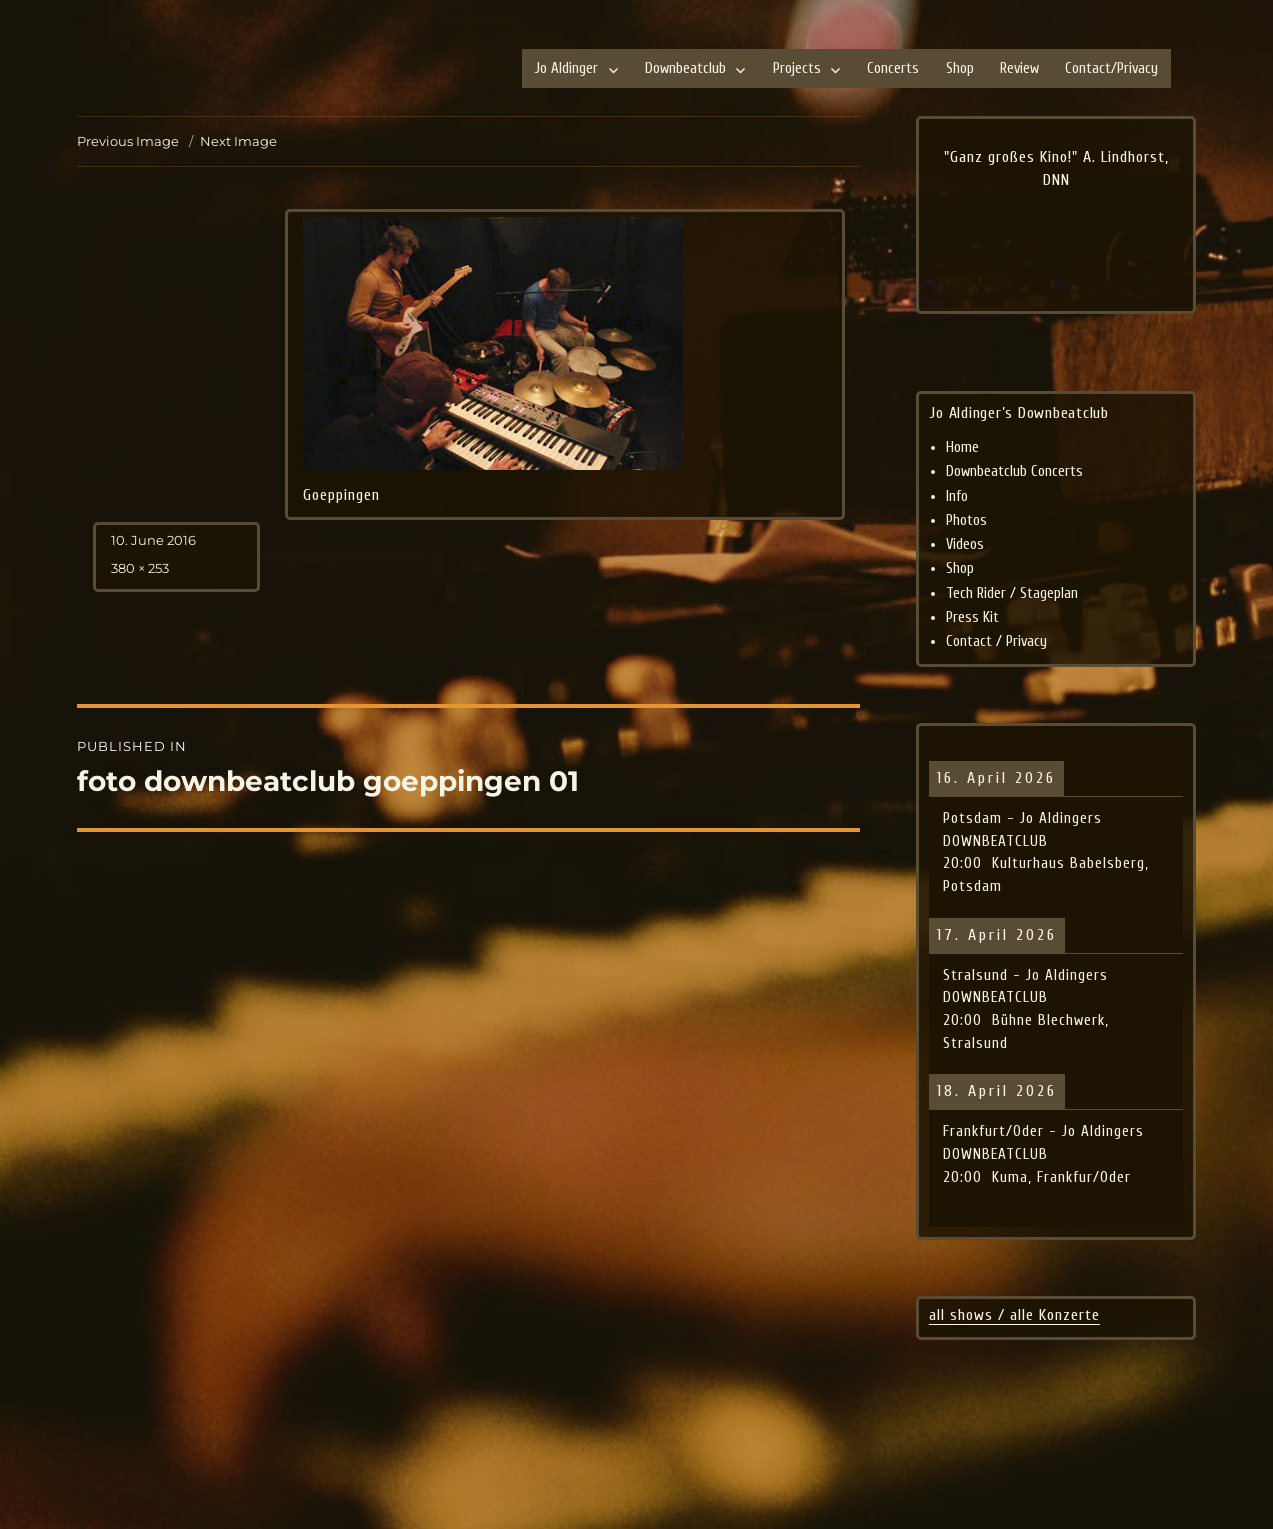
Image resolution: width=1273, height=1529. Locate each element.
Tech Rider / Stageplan (1012, 593)
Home (962, 447)
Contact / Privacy (996, 641)
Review (1019, 68)
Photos (966, 520)
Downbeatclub (685, 68)
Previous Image (128, 141)
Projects (797, 68)
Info (957, 496)
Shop (960, 68)
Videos (965, 544)
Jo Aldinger (566, 68)
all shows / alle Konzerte (1014, 1315)
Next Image (238, 141)
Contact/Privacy (1111, 68)
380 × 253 (140, 568)
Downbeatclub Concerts (1014, 471)
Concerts (893, 68)
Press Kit (972, 617)
